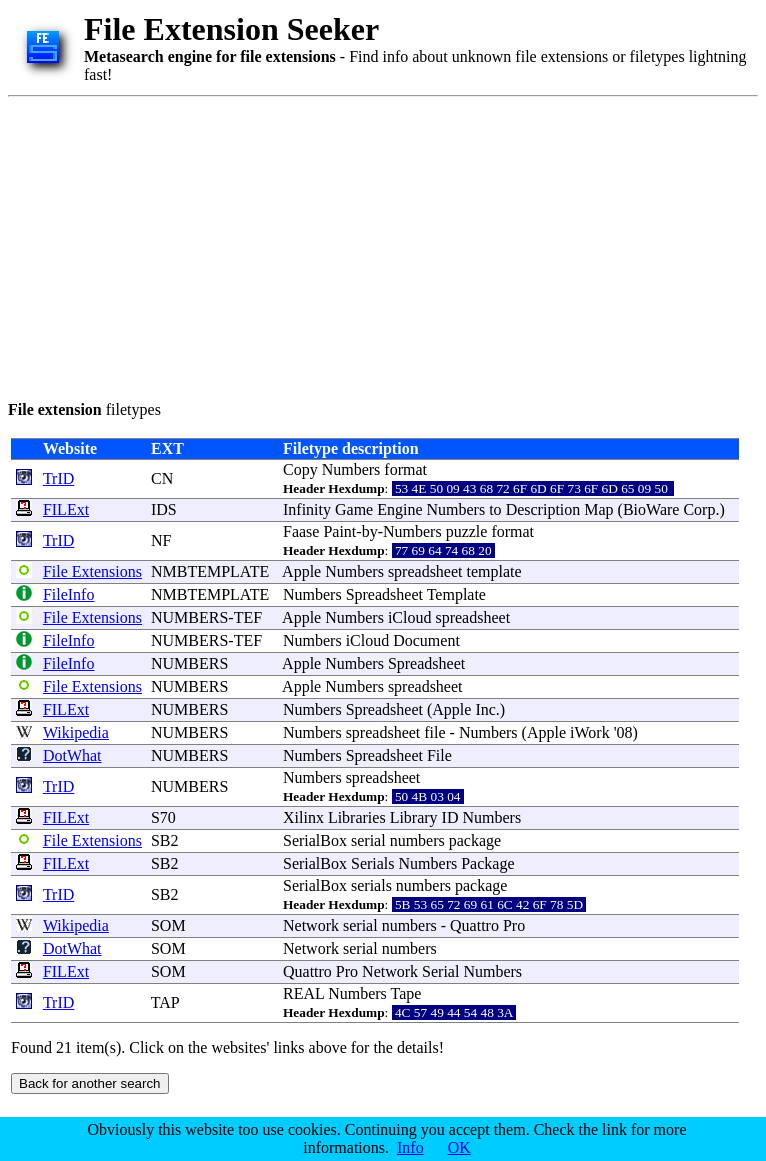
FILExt (66, 509)
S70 (163, 817)
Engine (399, 509)
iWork (590, 732)
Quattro (474, 925)
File (439, 755)
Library (414, 817)
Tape (406, 993)
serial (368, 840)
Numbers (351, 469)
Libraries (357, 817)
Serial (440, 971)
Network (311, 925)
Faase (301, 531)
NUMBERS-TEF (206, 617)
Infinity (307, 509)
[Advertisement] (358, 245)
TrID (58, 478)
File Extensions (92, 571)
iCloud (410, 617)
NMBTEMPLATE (210, 571)
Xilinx (303, 817)
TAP (165, 1002)
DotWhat (72, 755)
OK (459, 1147)
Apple (301, 571)
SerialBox (315, 840)
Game (354, 509)
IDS (164, 509)
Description (543, 509)
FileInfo (69, 594)
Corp (699, 509)
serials (371, 885)
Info (410, 1147)
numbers (417, 840)
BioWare (651, 509)
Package (487, 863)
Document (426, 640)
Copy (300, 469)
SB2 (165, 840)
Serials (373, 863)
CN (162, 478)
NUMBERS (189, 663)
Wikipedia (76, 732)
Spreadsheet (384, 594)
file (434, 732)
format (405, 469)
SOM (168, 925)
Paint (339, 531)
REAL (303, 993)
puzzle (467, 531)
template (494, 571)
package (475, 840)
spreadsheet (425, 571)
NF (161, 540)
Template (456, 594)
